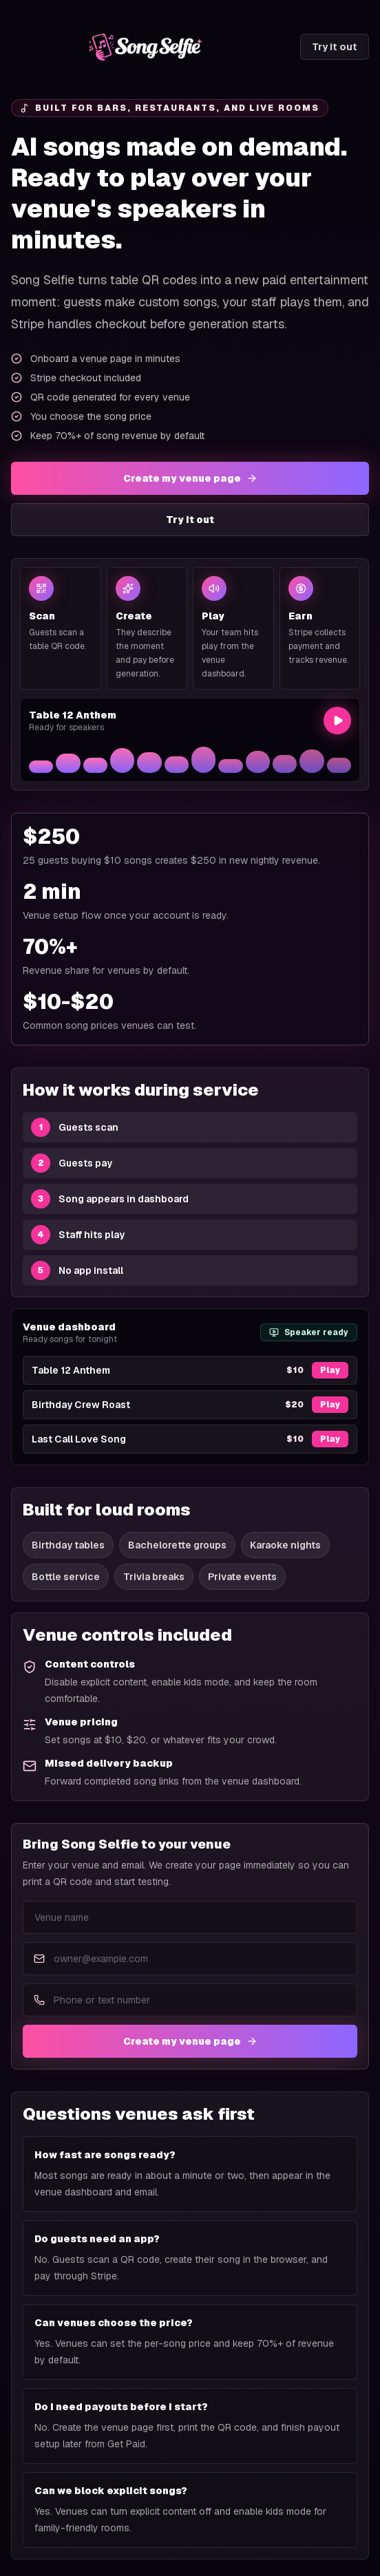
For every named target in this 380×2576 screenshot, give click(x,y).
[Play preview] (337, 720)
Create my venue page (190, 478)
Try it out (334, 47)
